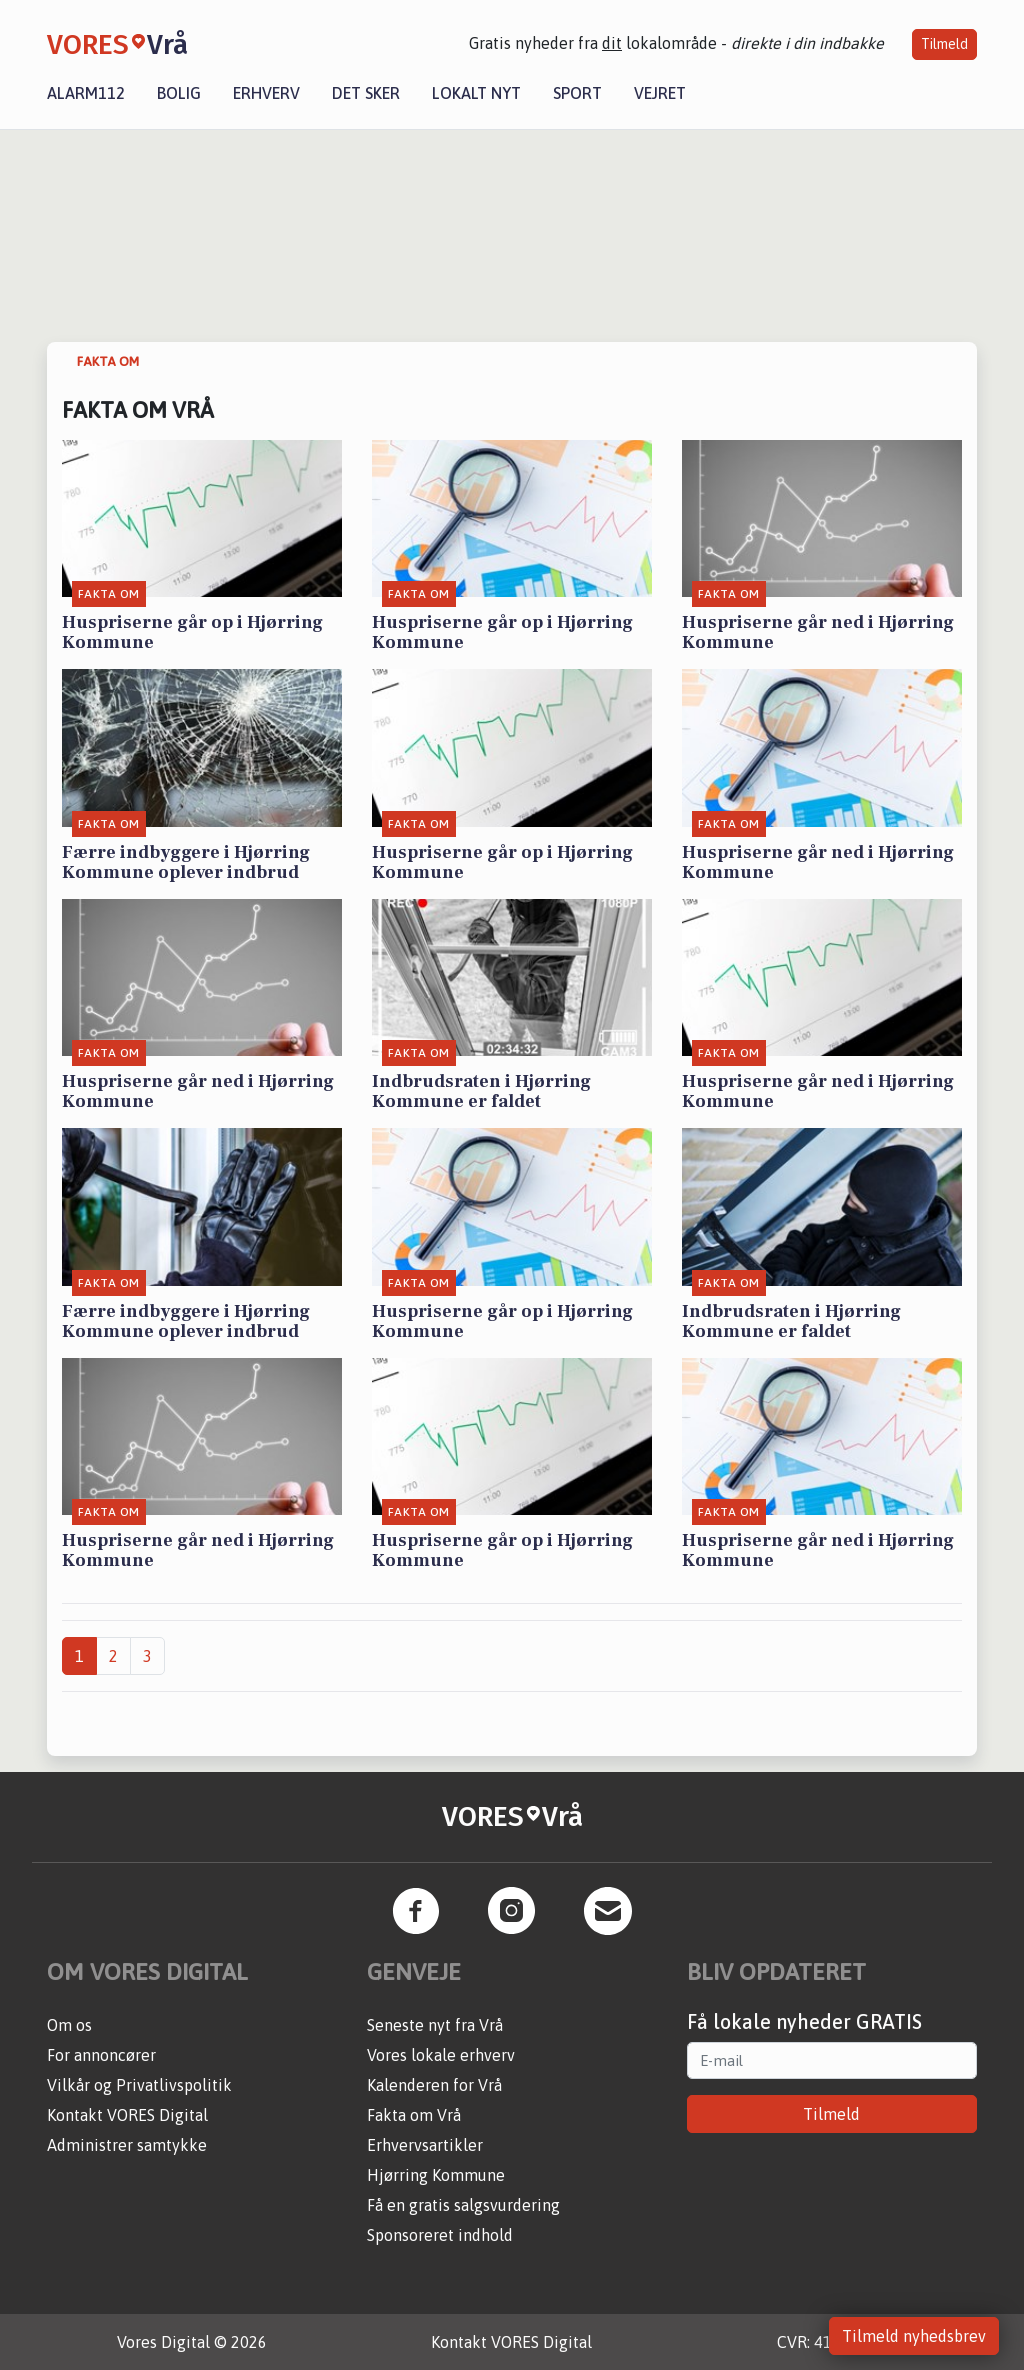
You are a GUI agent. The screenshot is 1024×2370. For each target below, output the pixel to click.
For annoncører (101, 2055)
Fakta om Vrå (414, 2115)
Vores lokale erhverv (441, 2055)
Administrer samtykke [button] (127, 2145)
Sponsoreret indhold (440, 2235)
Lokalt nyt (476, 93)
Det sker (366, 93)
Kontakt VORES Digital (127, 2115)
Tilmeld (944, 44)
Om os (69, 2025)
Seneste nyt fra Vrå (435, 2025)
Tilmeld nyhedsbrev (914, 2336)
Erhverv (266, 93)
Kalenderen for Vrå (434, 2085)
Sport (577, 93)
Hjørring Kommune (436, 2175)
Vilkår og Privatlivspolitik (139, 2085)
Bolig (179, 93)
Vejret (660, 93)
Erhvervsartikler (425, 2145)
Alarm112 (86, 93)
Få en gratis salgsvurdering (463, 2205)
